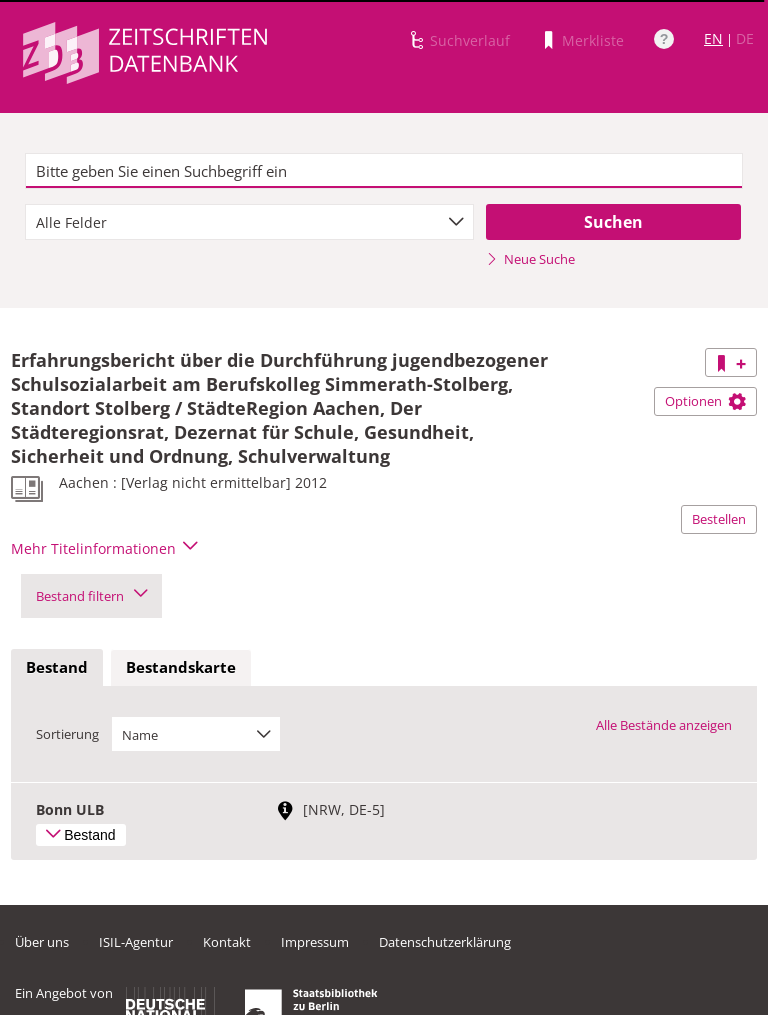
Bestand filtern (91, 596)
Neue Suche (530, 259)
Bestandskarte (181, 667)
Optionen (705, 401)
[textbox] (384, 171)
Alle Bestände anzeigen (664, 725)
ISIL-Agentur (136, 942)
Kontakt (227, 942)
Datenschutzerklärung (445, 942)
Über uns (42, 942)
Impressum (315, 942)
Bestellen (719, 519)
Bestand (57, 667)
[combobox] (249, 222)
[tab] (57, 668)
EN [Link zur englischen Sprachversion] (713, 38)
